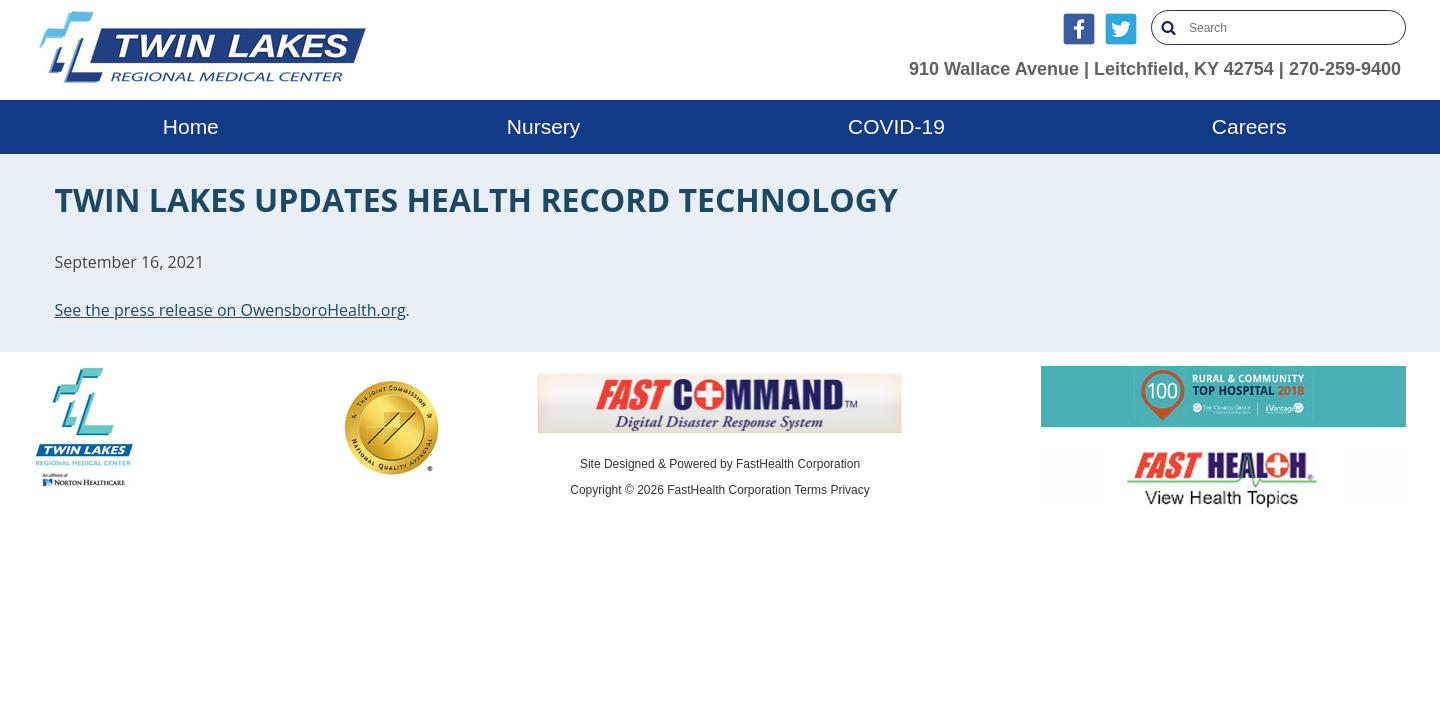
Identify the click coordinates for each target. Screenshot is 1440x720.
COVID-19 (896, 126)
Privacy (849, 490)
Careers (1249, 126)
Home (191, 126)
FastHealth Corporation (798, 464)
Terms (810, 490)
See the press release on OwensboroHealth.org (229, 310)
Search (1168, 27)
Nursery (544, 126)
